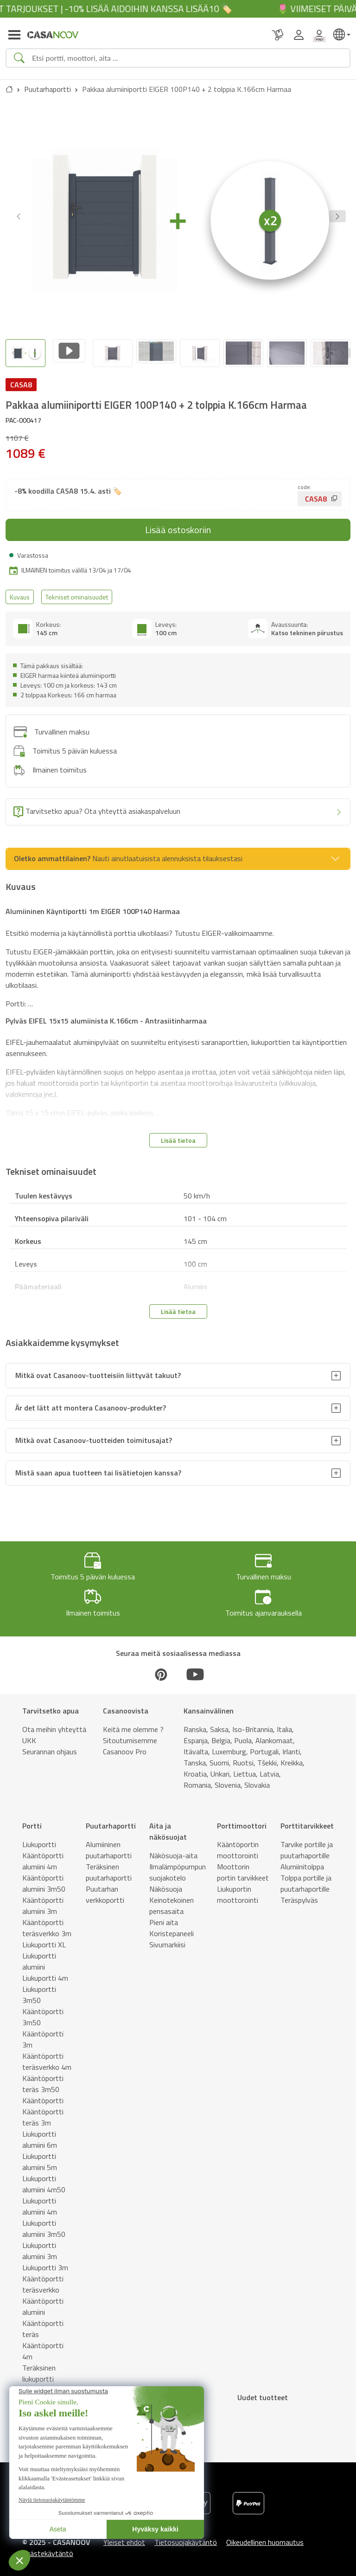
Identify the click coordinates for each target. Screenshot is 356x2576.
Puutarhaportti (47, 89)
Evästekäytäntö (47, 2548)
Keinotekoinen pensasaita (171, 1900)
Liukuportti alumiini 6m (39, 2134)
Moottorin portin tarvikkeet (243, 1867)
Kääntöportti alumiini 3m (43, 1900)
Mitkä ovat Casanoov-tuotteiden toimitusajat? (93, 1435)
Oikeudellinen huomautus (265, 2537)
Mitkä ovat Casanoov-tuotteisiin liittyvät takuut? (98, 1370)
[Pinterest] (160, 1669)
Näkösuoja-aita (173, 1850)
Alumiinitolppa (302, 1861)
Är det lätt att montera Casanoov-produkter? (90, 1403)
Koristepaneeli (171, 1928)
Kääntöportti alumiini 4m (43, 1856)
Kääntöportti (43, 2095)
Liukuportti (39, 1839)
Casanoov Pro (124, 1746)
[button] (337, 216)
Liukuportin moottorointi (237, 1889)
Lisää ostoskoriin (178, 524)
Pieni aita (163, 1917)
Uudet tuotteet (262, 2392)
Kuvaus (20, 592)
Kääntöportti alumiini (43, 2301)
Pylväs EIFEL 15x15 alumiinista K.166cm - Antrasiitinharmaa (106, 1015)
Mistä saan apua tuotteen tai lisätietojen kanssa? (98, 1468)
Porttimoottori (242, 1820)
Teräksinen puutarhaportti (109, 1867)
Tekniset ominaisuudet (76, 592)
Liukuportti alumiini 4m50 (43, 2179)
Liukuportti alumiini (39, 1956)
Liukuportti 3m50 (39, 1989)
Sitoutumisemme (130, 1735)
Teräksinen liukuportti (39, 2368)
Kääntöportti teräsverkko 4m (46, 2056)
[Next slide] (342, 351)
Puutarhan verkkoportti (105, 1889)
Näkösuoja (165, 1883)
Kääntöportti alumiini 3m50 (43, 1878)
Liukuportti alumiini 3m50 (43, 2223)
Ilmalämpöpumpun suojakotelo (177, 1867)
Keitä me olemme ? (133, 1724)
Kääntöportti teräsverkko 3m (46, 1923)
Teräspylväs (299, 1894)
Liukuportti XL (44, 1939)
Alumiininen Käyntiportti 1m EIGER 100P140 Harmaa (93, 906)
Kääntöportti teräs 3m (43, 2112)
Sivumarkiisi (167, 1939)
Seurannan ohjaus (49, 1746)
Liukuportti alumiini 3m (39, 2246)
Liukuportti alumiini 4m (39, 2201)
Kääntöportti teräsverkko (43, 2279)
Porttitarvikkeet (307, 1820)
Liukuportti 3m (45, 2262)
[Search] (187, 58)
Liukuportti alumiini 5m (39, 2156)
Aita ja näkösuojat (168, 1826)
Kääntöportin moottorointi (238, 1845)
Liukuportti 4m (45, 1972)
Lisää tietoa (178, 1135)
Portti (32, 1820)
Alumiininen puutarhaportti (109, 1845)
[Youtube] (195, 1669)
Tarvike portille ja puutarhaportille (306, 1845)
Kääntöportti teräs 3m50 (43, 2078)
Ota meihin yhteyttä (54, 1724)
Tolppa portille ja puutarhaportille (305, 1878)
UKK (29, 1735)
